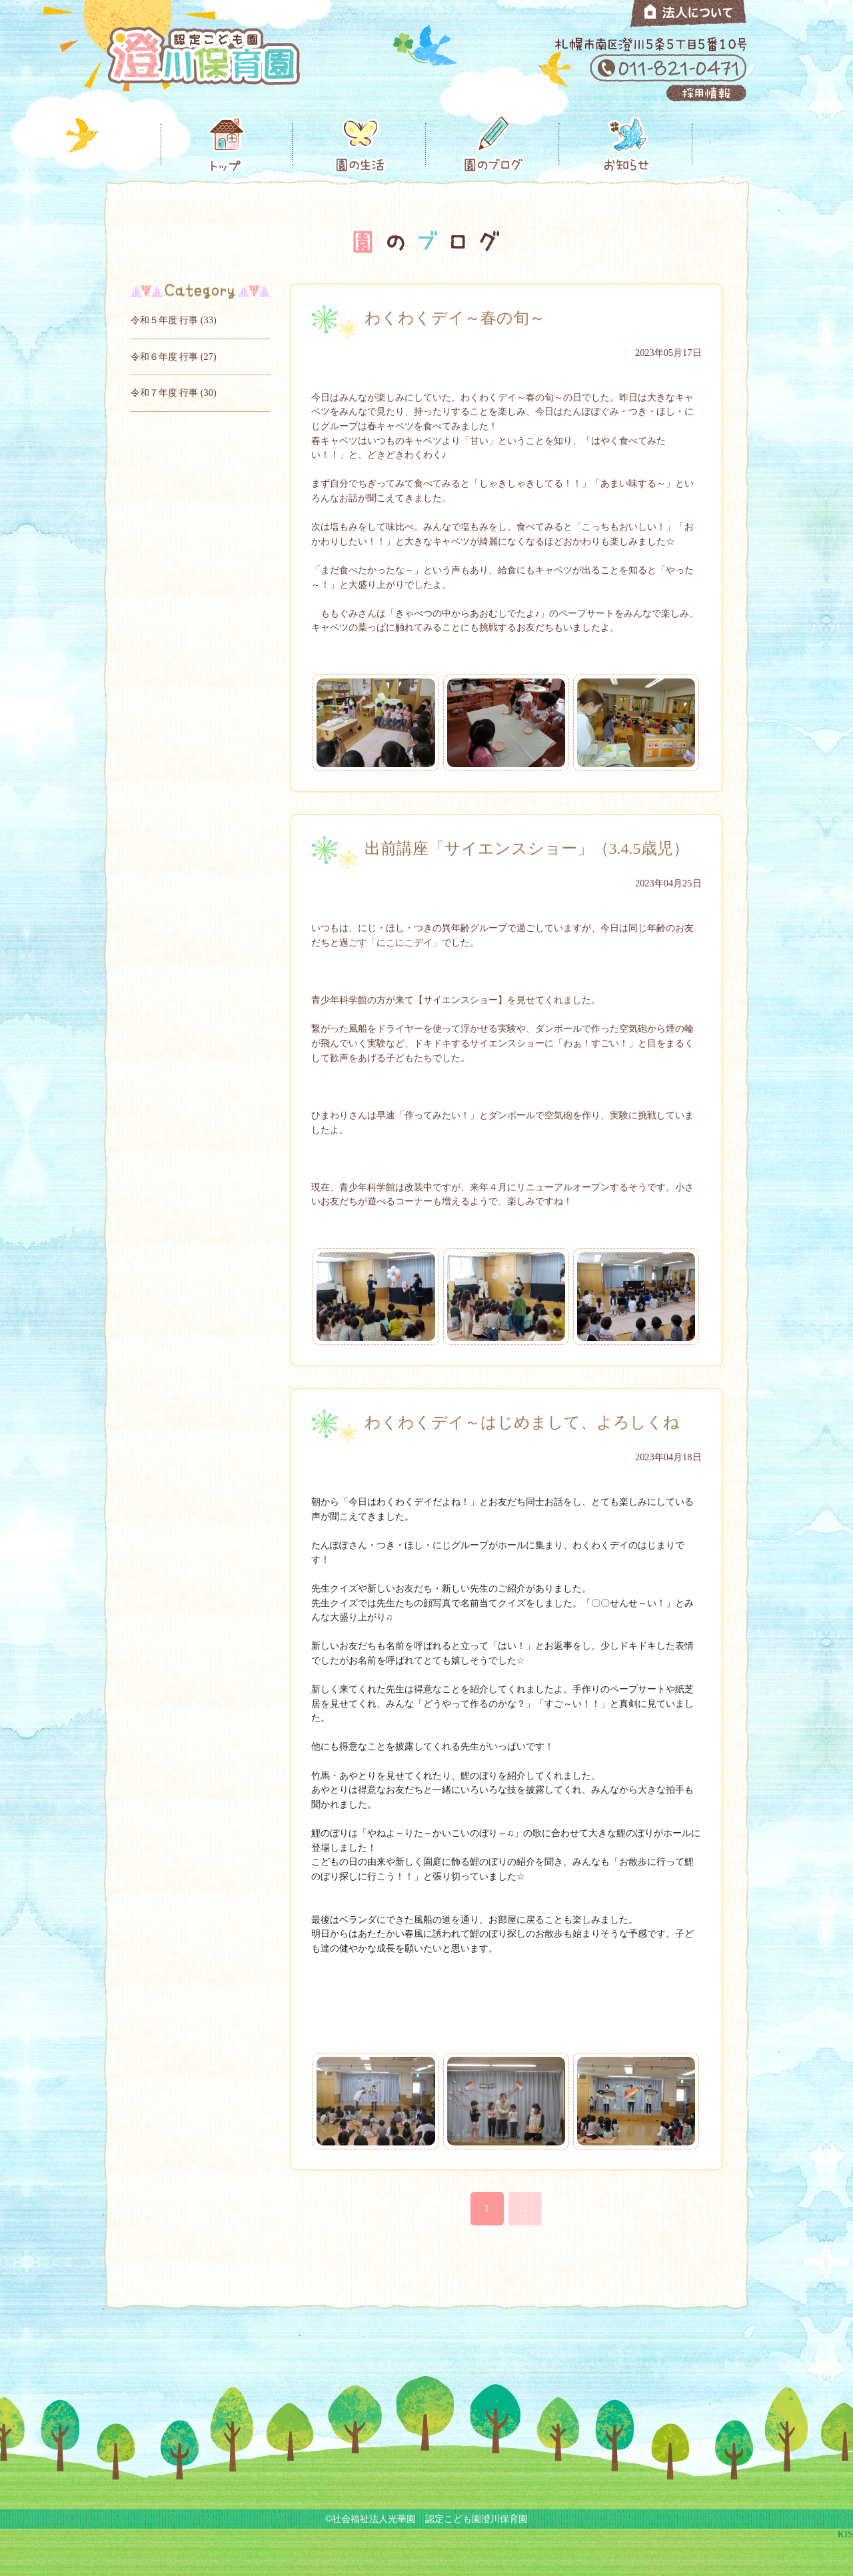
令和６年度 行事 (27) (174, 356)
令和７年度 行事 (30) (174, 392)
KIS (845, 2534)
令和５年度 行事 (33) (174, 320)
